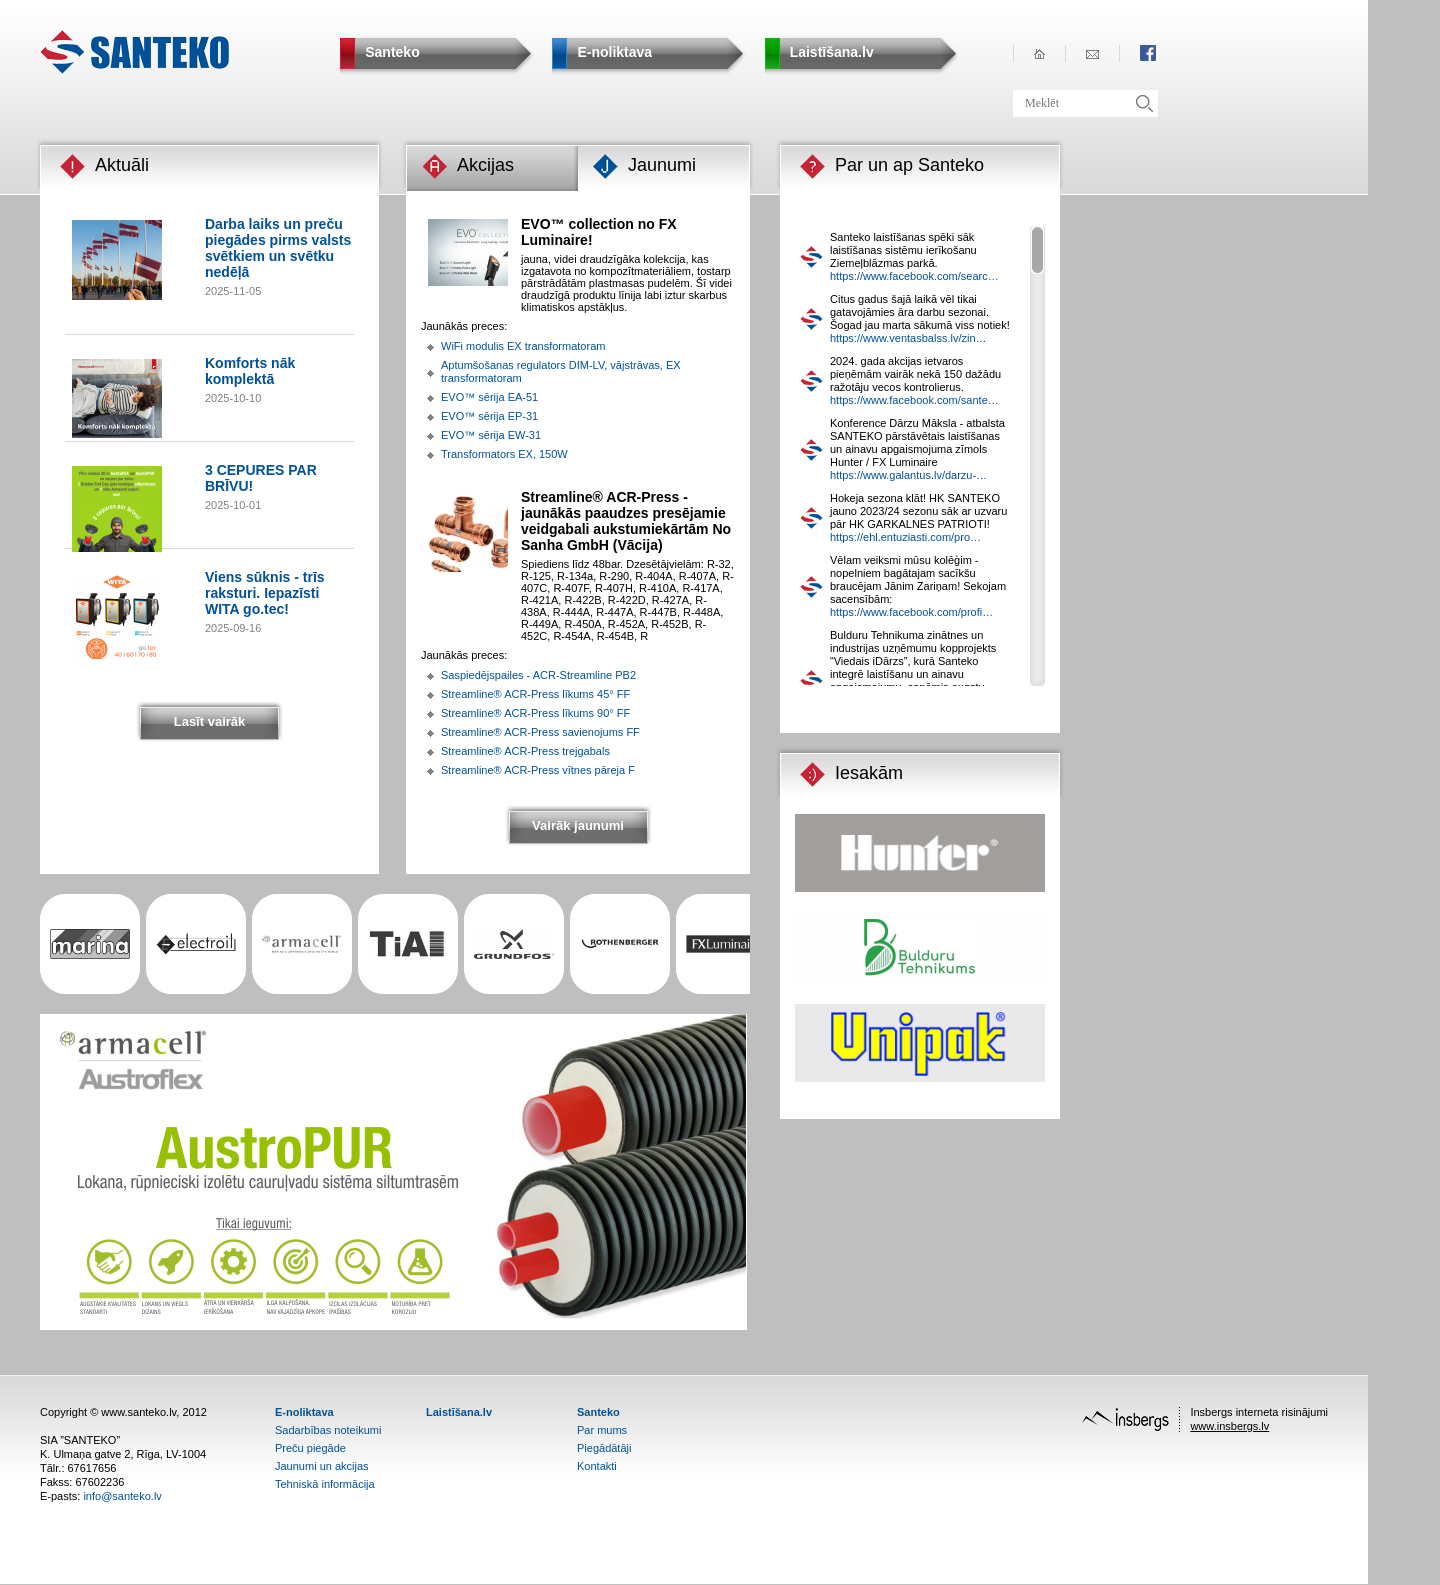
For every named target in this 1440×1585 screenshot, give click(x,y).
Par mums (602, 1430)
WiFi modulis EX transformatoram (523, 346)
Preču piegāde (310, 1448)
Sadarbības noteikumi (328, 1430)
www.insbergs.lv (1229, 1426)
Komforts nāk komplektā (250, 371)
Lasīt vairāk (210, 721)
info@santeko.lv (122, 1496)
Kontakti (597, 1466)
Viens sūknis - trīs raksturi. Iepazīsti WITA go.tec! (265, 593)
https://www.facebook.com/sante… (914, 400)
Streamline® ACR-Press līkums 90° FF (535, 713)
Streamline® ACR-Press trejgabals (525, 751)
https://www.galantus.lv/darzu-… (908, 475)
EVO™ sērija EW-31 (491, 435)
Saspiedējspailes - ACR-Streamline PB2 (538, 675)
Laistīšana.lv (459, 1412)
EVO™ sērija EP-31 (489, 416)
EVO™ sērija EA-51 (489, 397)
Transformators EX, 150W (504, 454)
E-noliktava (304, 1412)
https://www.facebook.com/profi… (911, 612)
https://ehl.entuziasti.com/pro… (905, 537)
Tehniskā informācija (325, 1484)
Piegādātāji (604, 1448)
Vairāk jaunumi (578, 825)
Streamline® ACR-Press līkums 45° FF (535, 694)
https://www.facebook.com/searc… (914, 276)
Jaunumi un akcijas (322, 1466)
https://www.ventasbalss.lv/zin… (908, 338)
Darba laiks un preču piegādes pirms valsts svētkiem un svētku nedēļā (278, 248)
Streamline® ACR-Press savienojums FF (540, 732)
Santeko (598, 1412)
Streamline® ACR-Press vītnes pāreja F (538, 770)
